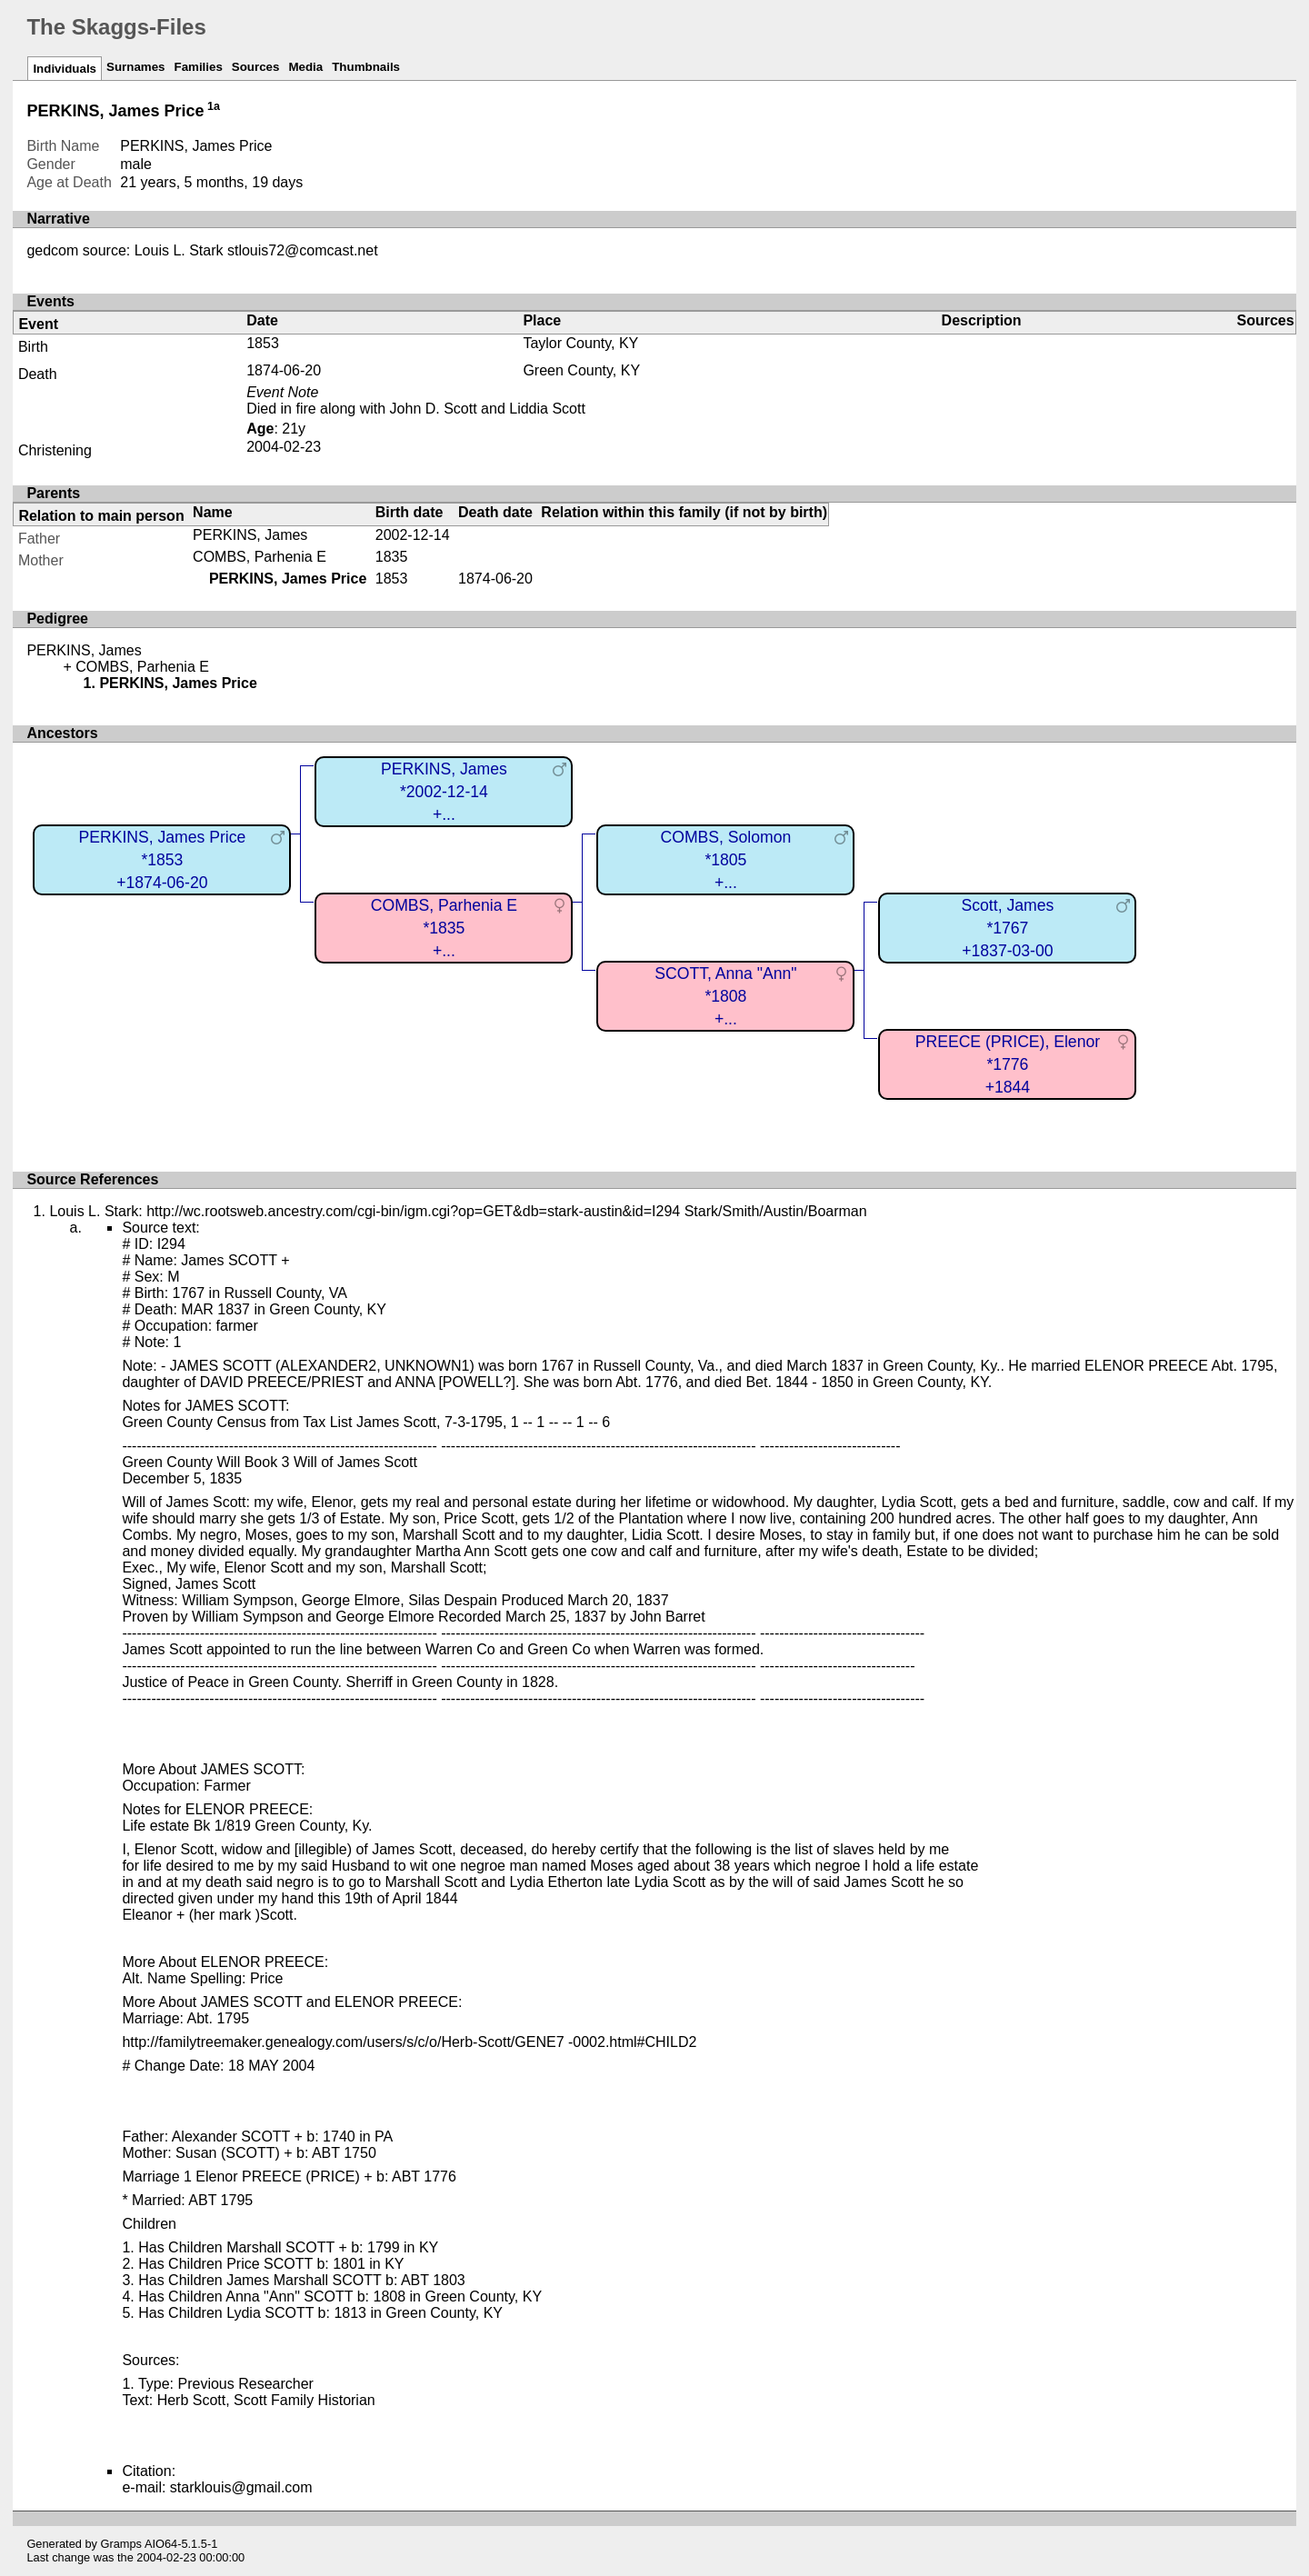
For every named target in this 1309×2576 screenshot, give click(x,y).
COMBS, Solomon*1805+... (726, 859)
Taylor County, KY (580, 343)
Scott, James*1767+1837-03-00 (1008, 927)
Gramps (122, 2544)
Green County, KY (581, 370)
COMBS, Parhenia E (259, 556)
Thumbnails (366, 67)
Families (198, 67)
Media (305, 67)
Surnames (135, 67)
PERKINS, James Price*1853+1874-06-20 (162, 859)
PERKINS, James (250, 535)
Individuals (64, 68)
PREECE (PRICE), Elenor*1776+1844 (1007, 1064)
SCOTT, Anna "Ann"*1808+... (725, 995)
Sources (256, 67)
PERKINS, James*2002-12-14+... (444, 791)
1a (213, 106)
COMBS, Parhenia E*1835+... (444, 927)
